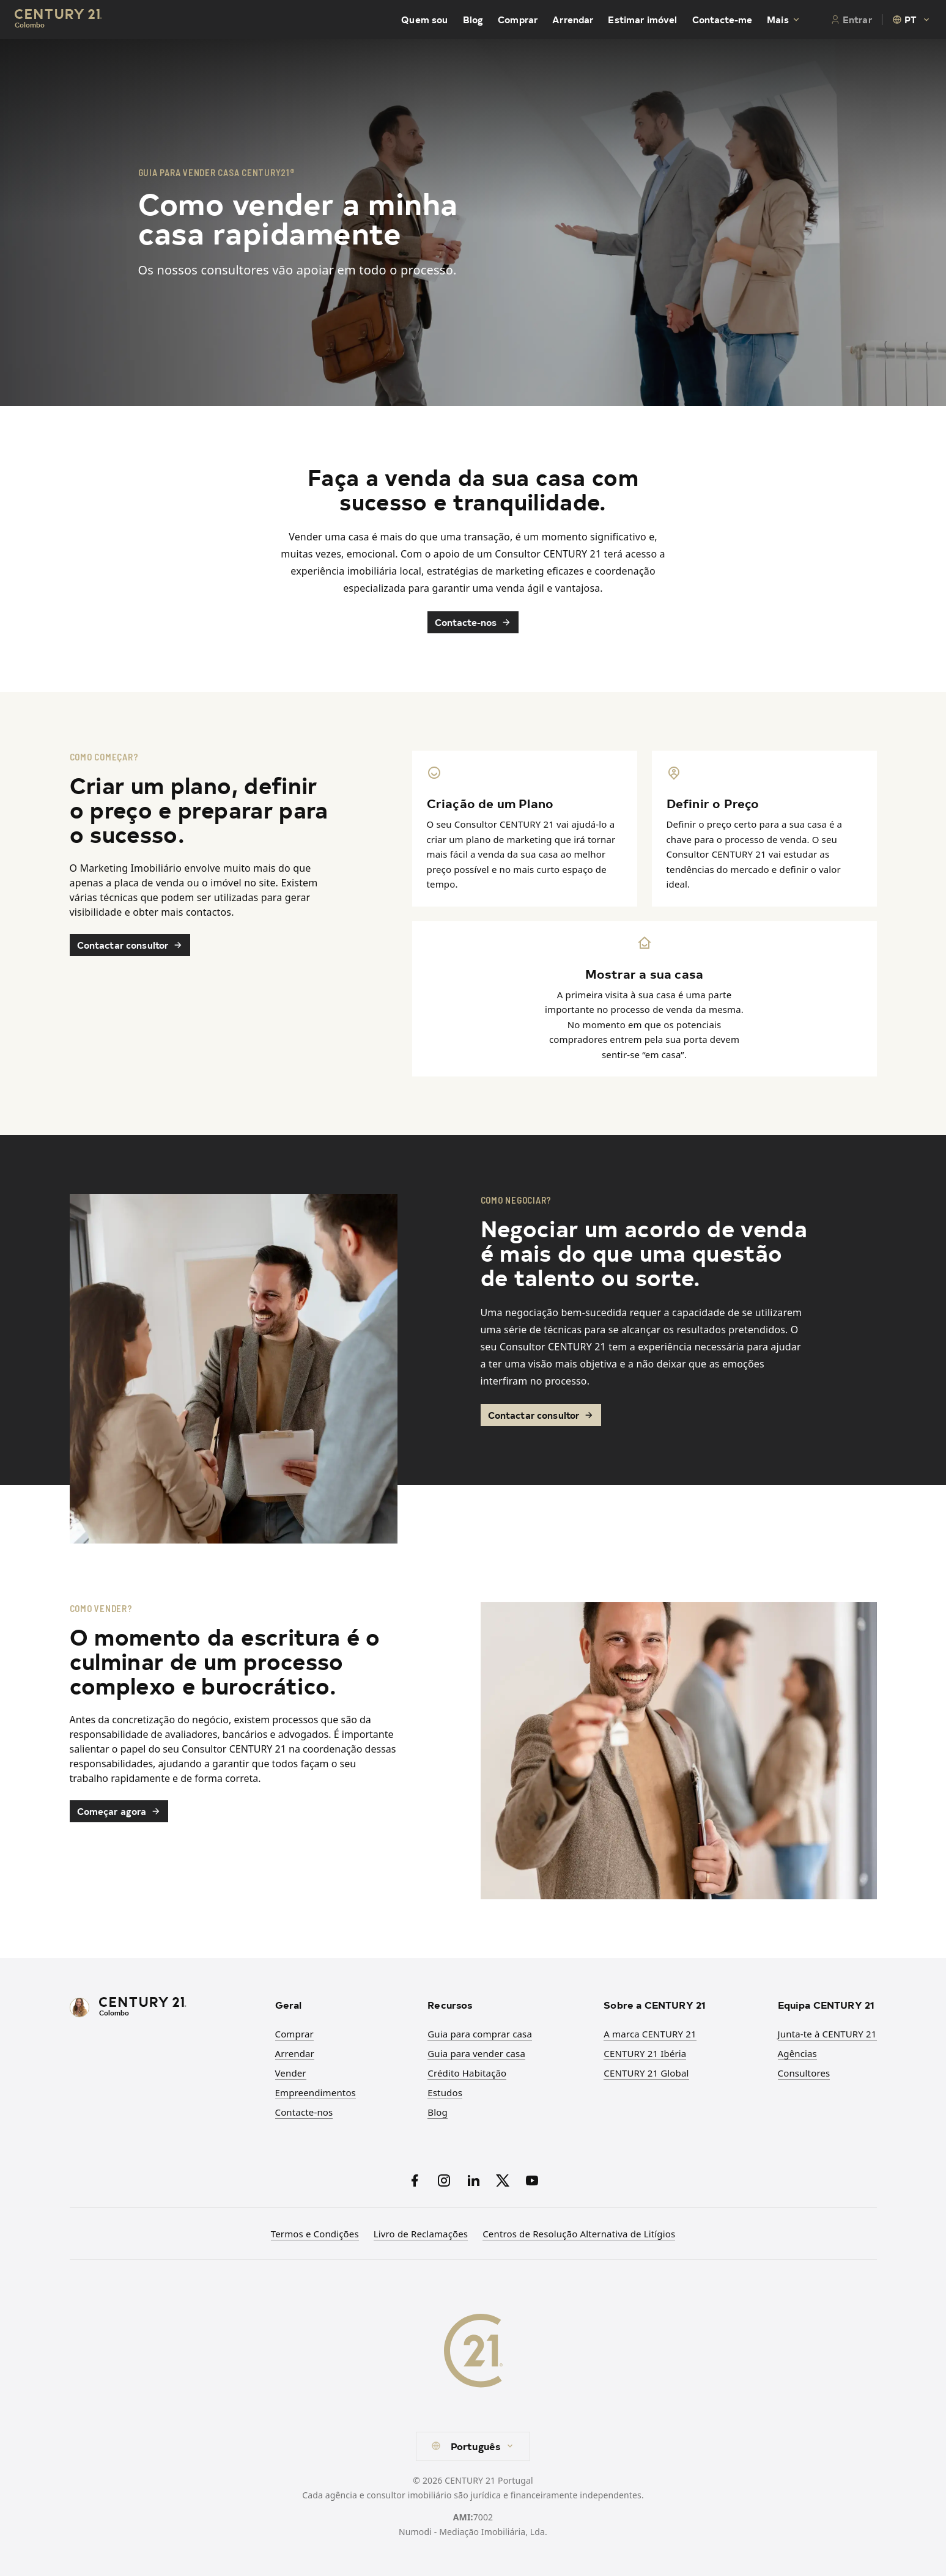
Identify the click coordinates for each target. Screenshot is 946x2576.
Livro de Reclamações (421, 2234)
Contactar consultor (130, 944)
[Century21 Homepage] (58, 20)
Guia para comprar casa (479, 2034)
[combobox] (911, 19)
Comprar (518, 19)
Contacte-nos (473, 622)
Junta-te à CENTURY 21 (827, 2034)
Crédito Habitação (466, 2073)
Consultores (804, 2073)
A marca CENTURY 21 (650, 2034)
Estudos (444, 2092)
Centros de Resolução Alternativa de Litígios (578, 2234)
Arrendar (572, 19)
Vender (290, 2073)
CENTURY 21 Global (646, 2073)
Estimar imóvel (642, 19)
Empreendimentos (315, 2092)
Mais (784, 19)
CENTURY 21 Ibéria (645, 2053)
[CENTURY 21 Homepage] (165, 2007)
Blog (473, 19)
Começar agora (119, 1811)
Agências (797, 2053)
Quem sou (424, 19)
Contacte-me (722, 19)
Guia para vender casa (476, 2053)
